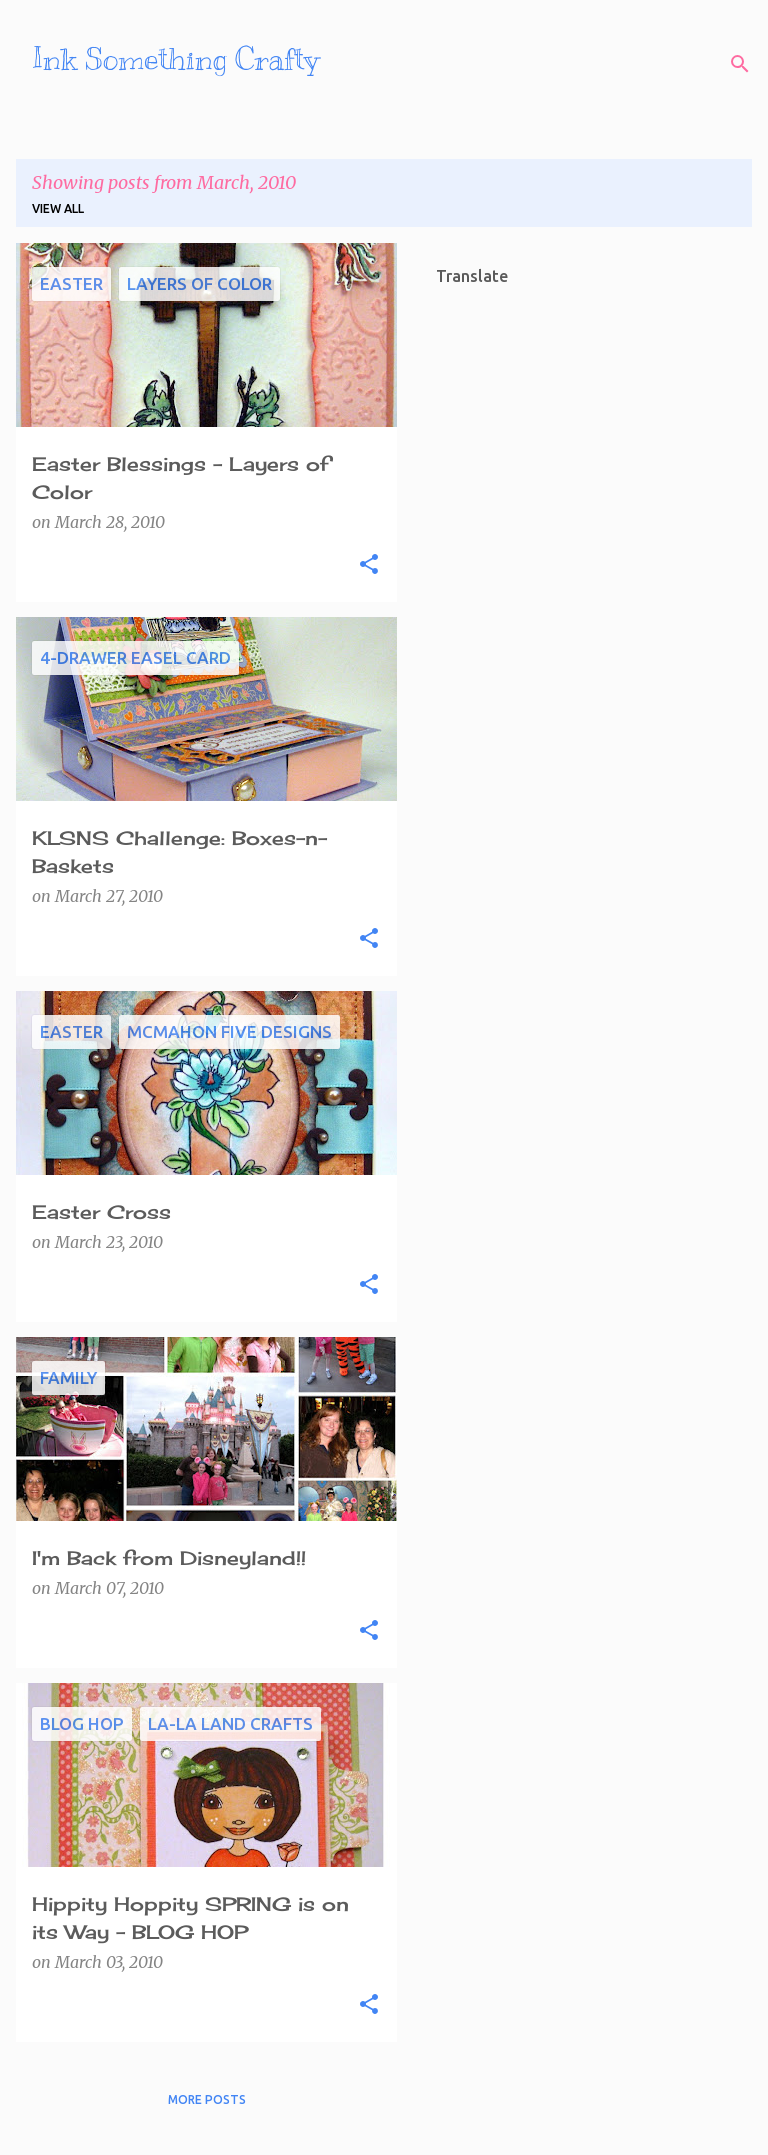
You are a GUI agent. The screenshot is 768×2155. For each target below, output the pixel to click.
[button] (369, 565)
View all (58, 208)
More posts (207, 2099)
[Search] (740, 64)
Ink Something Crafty (175, 59)
